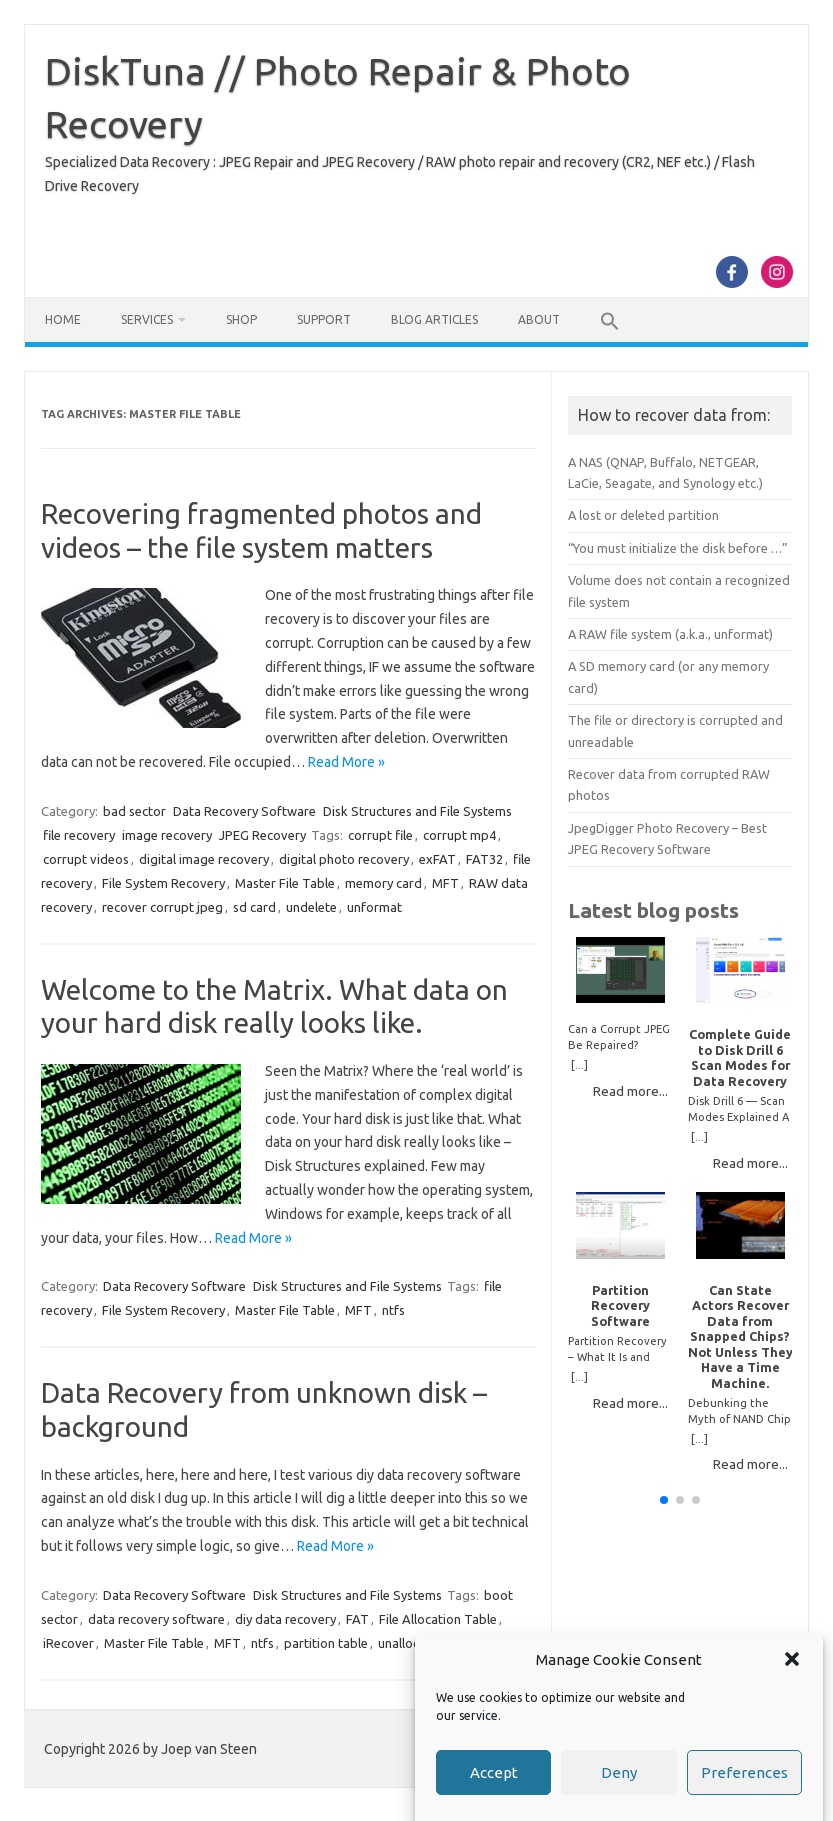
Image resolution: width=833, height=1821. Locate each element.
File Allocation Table (438, 1619)
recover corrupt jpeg (162, 907)
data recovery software (156, 1619)
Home (63, 319)
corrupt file (380, 835)
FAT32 (484, 859)
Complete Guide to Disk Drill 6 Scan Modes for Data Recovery (740, 1057)
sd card (254, 907)
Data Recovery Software (244, 811)
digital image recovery (204, 859)
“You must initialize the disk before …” (678, 548)
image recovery (167, 835)
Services (147, 319)
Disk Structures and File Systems (417, 811)
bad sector (134, 811)
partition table (326, 1643)
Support (324, 319)
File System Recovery (163, 883)
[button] (792, 1660)
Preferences (744, 1773)
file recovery (79, 835)
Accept (494, 1773)
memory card (383, 883)
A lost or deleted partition (643, 515)
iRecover (68, 1643)
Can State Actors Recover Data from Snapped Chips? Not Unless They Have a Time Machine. (740, 1336)
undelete (311, 907)
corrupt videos (86, 859)
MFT (445, 883)
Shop (241, 319)
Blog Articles (434, 319)
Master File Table (285, 883)
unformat (374, 907)
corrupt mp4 (459, 835)
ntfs (393, 1310)
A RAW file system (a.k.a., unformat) (670, 634)
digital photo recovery (344, 859)
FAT (357, 1619)
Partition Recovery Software (620, 1305)
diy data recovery (285, 1619)
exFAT (437, 859)
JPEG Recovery (262, 835)
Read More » (346, 762)
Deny (619, 1773)
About (539, 319)
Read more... (630, 1091)
